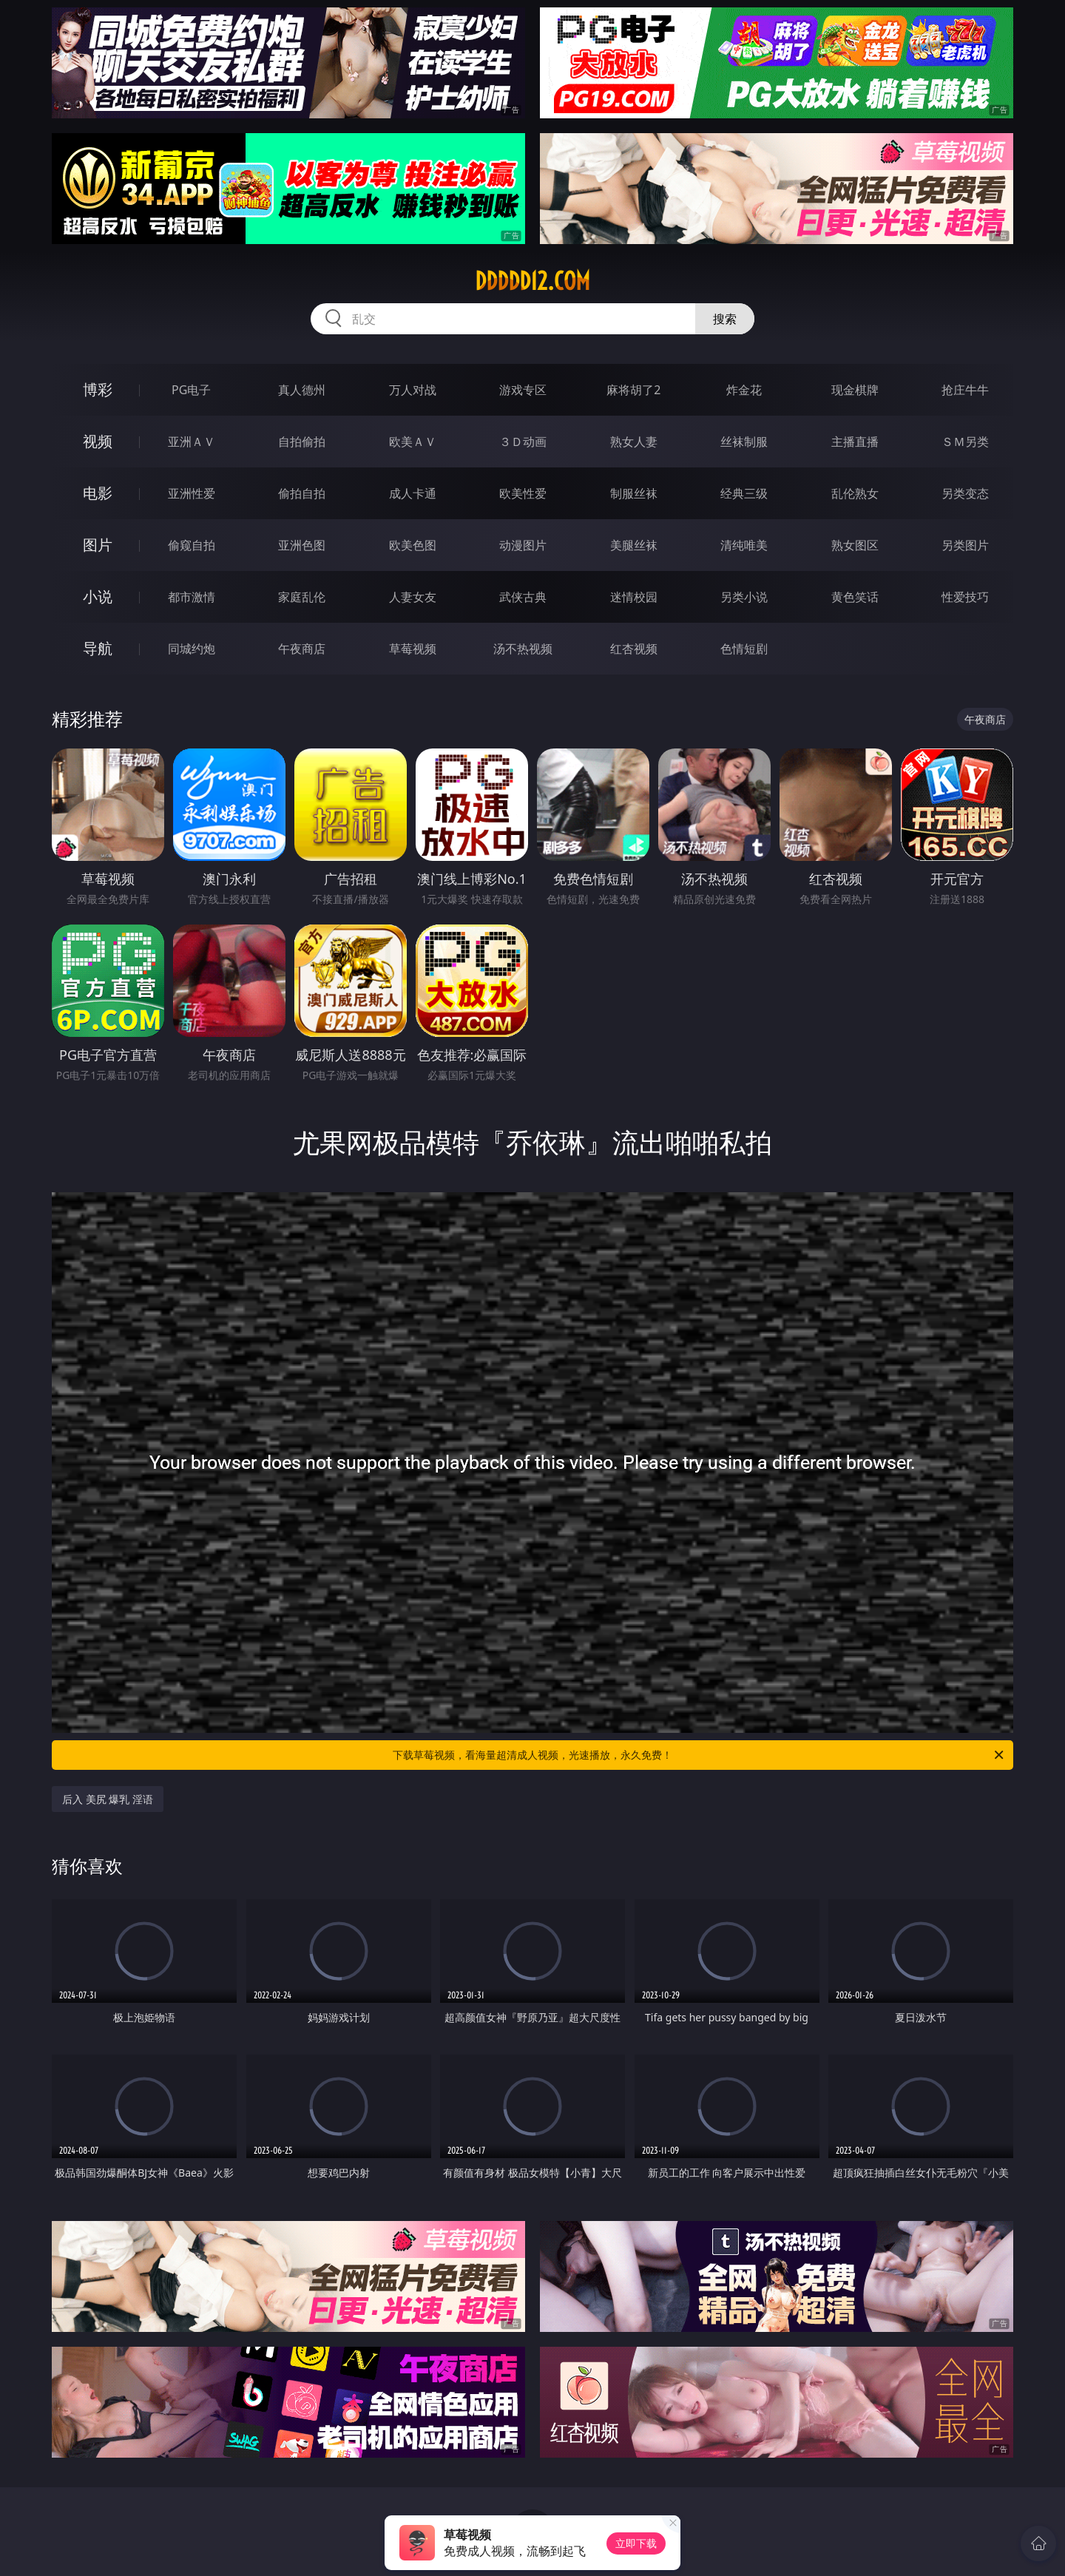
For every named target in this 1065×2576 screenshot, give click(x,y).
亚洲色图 (301, 545)
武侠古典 (523, 597)
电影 (97, 493)
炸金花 (744, 390)
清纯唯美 (744, 545)
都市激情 (191, 597)
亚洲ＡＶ (191, 441)
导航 (97, 648)
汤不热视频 (522, 648)
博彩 (97, 389)
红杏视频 (633, 648)
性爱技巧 (965, 597)
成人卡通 (412, 493)
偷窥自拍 (191, 545)
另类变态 (965, 493)
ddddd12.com (532, 281)
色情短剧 (744, 648)
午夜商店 (301, 648)
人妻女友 (412, 597)
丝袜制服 (744, 441)
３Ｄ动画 (523, 441)
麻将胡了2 (633, 390)
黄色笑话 (855, 597)
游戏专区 (523, 390)
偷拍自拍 (301, 493)
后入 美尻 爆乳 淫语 (107, 1799)
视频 (97, 441)
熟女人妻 (633, 441)
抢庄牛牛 (965, 390)
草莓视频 (412, 648)
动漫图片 (523, 545)
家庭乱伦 (301, 597)
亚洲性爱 (191, 493)
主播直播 (855, 441)
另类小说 (744, 597)
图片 (97, 545)
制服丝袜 (633, 493)
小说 (97, 596)
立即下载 (636, 2543)
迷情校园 (633, 597)
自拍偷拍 (301, 441)
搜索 (725, 319)
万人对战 (412, 390)
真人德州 (301, 390)
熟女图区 (855, 545)
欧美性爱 (523, 493)
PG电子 (191, 390)
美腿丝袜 (633, 545)
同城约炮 (191, 648)
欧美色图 (412, 545)
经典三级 (744, 493)
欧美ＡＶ (412, 441)
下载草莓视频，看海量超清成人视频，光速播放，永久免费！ (699, 1755)
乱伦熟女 (855, 493)
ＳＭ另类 (965, 441)
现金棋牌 (855, 390)
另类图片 (965, 545)
